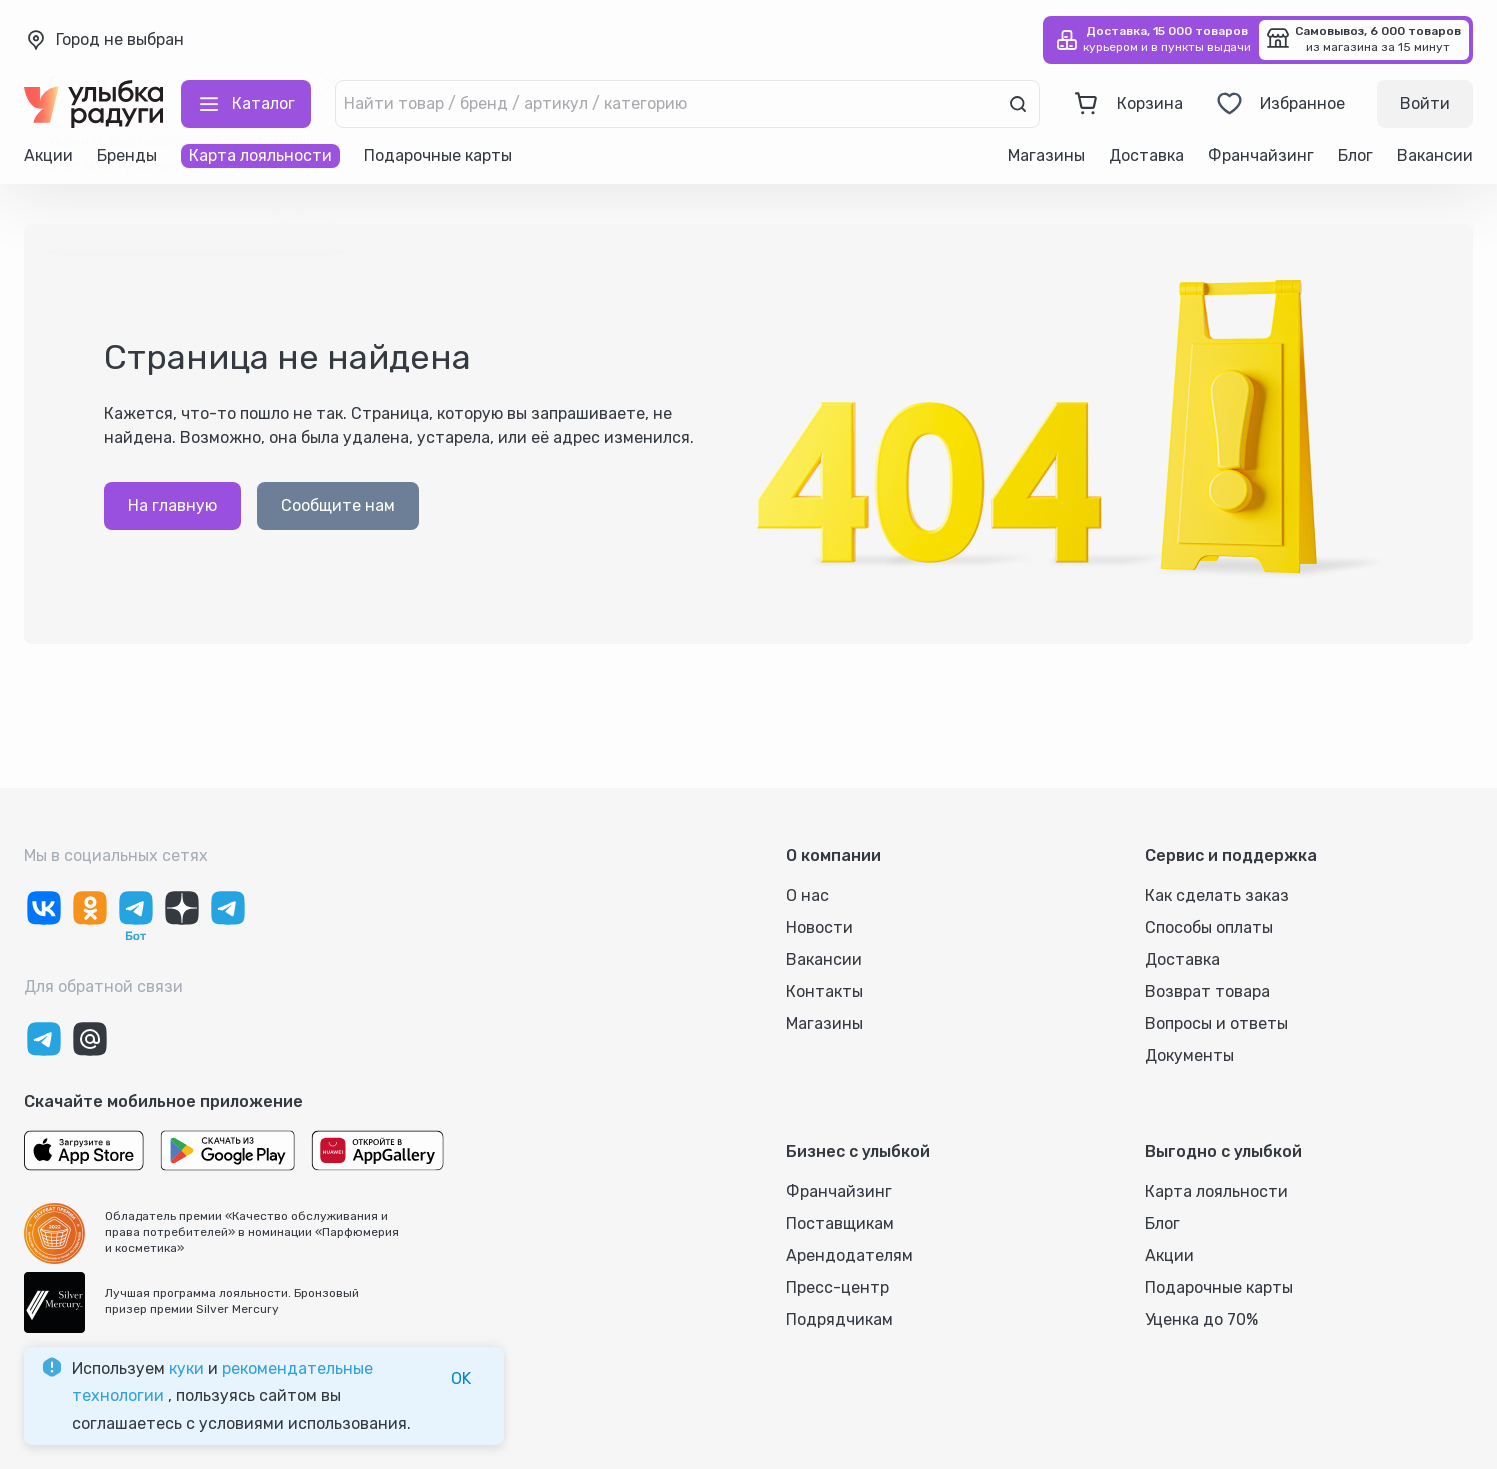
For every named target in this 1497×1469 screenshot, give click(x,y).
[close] (332, 84)
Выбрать (302, 222)
